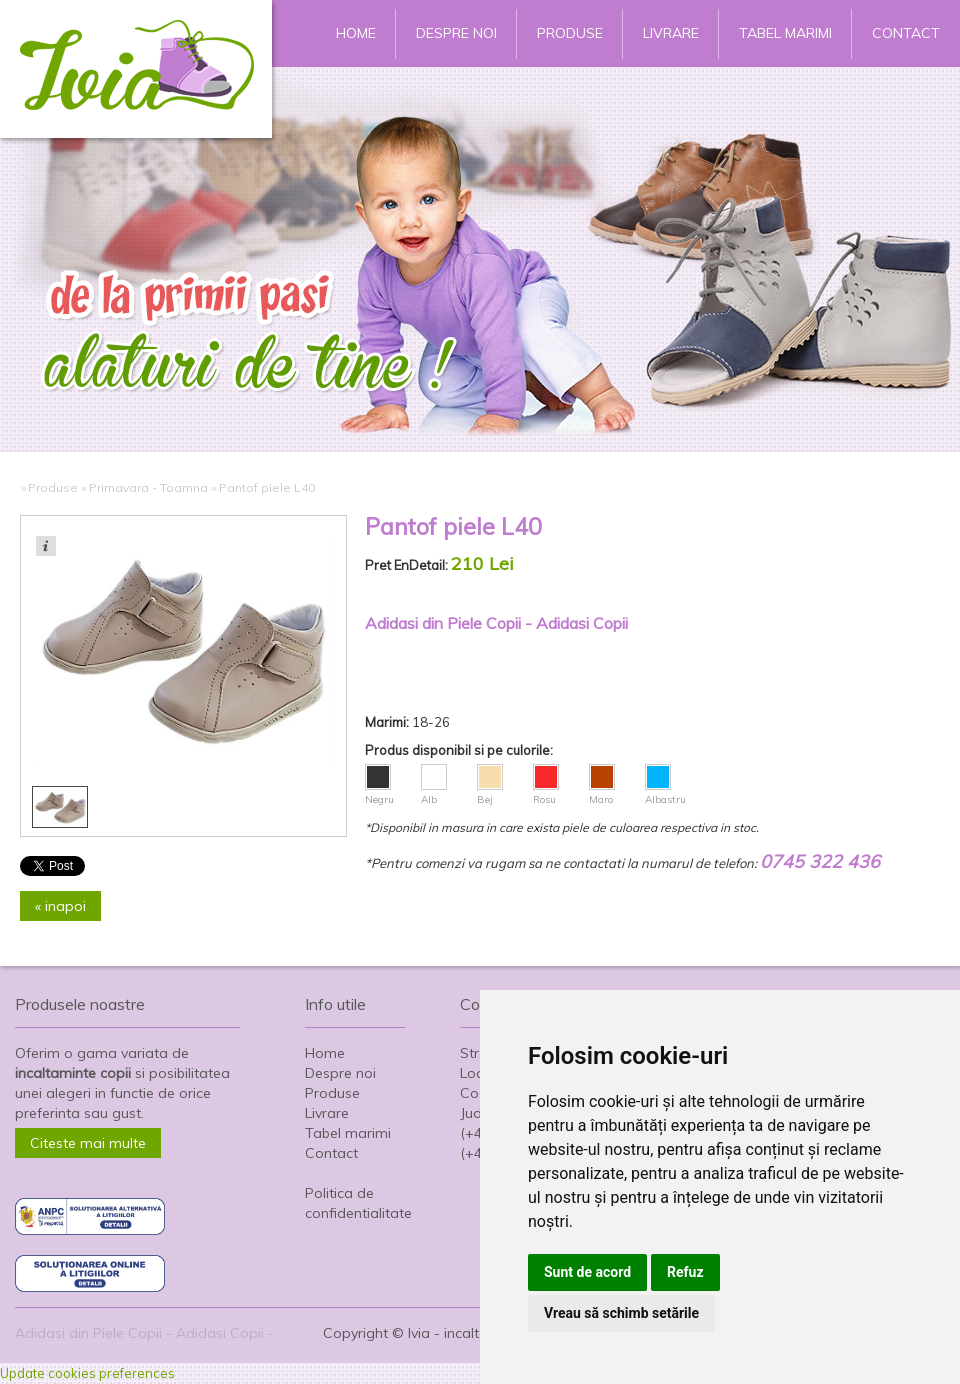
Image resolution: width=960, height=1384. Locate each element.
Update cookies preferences (87, 1373)
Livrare (671, 33)
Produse (570, 33)
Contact (906, 33)
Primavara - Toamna (148, 487)
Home (356, 33)
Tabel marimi (785, 33)
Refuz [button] (685, 1272)
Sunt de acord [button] (587, 1272)
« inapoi (60, 906)
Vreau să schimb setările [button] (621, 1313)
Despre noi (456, 33)
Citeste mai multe (88, 1143)
